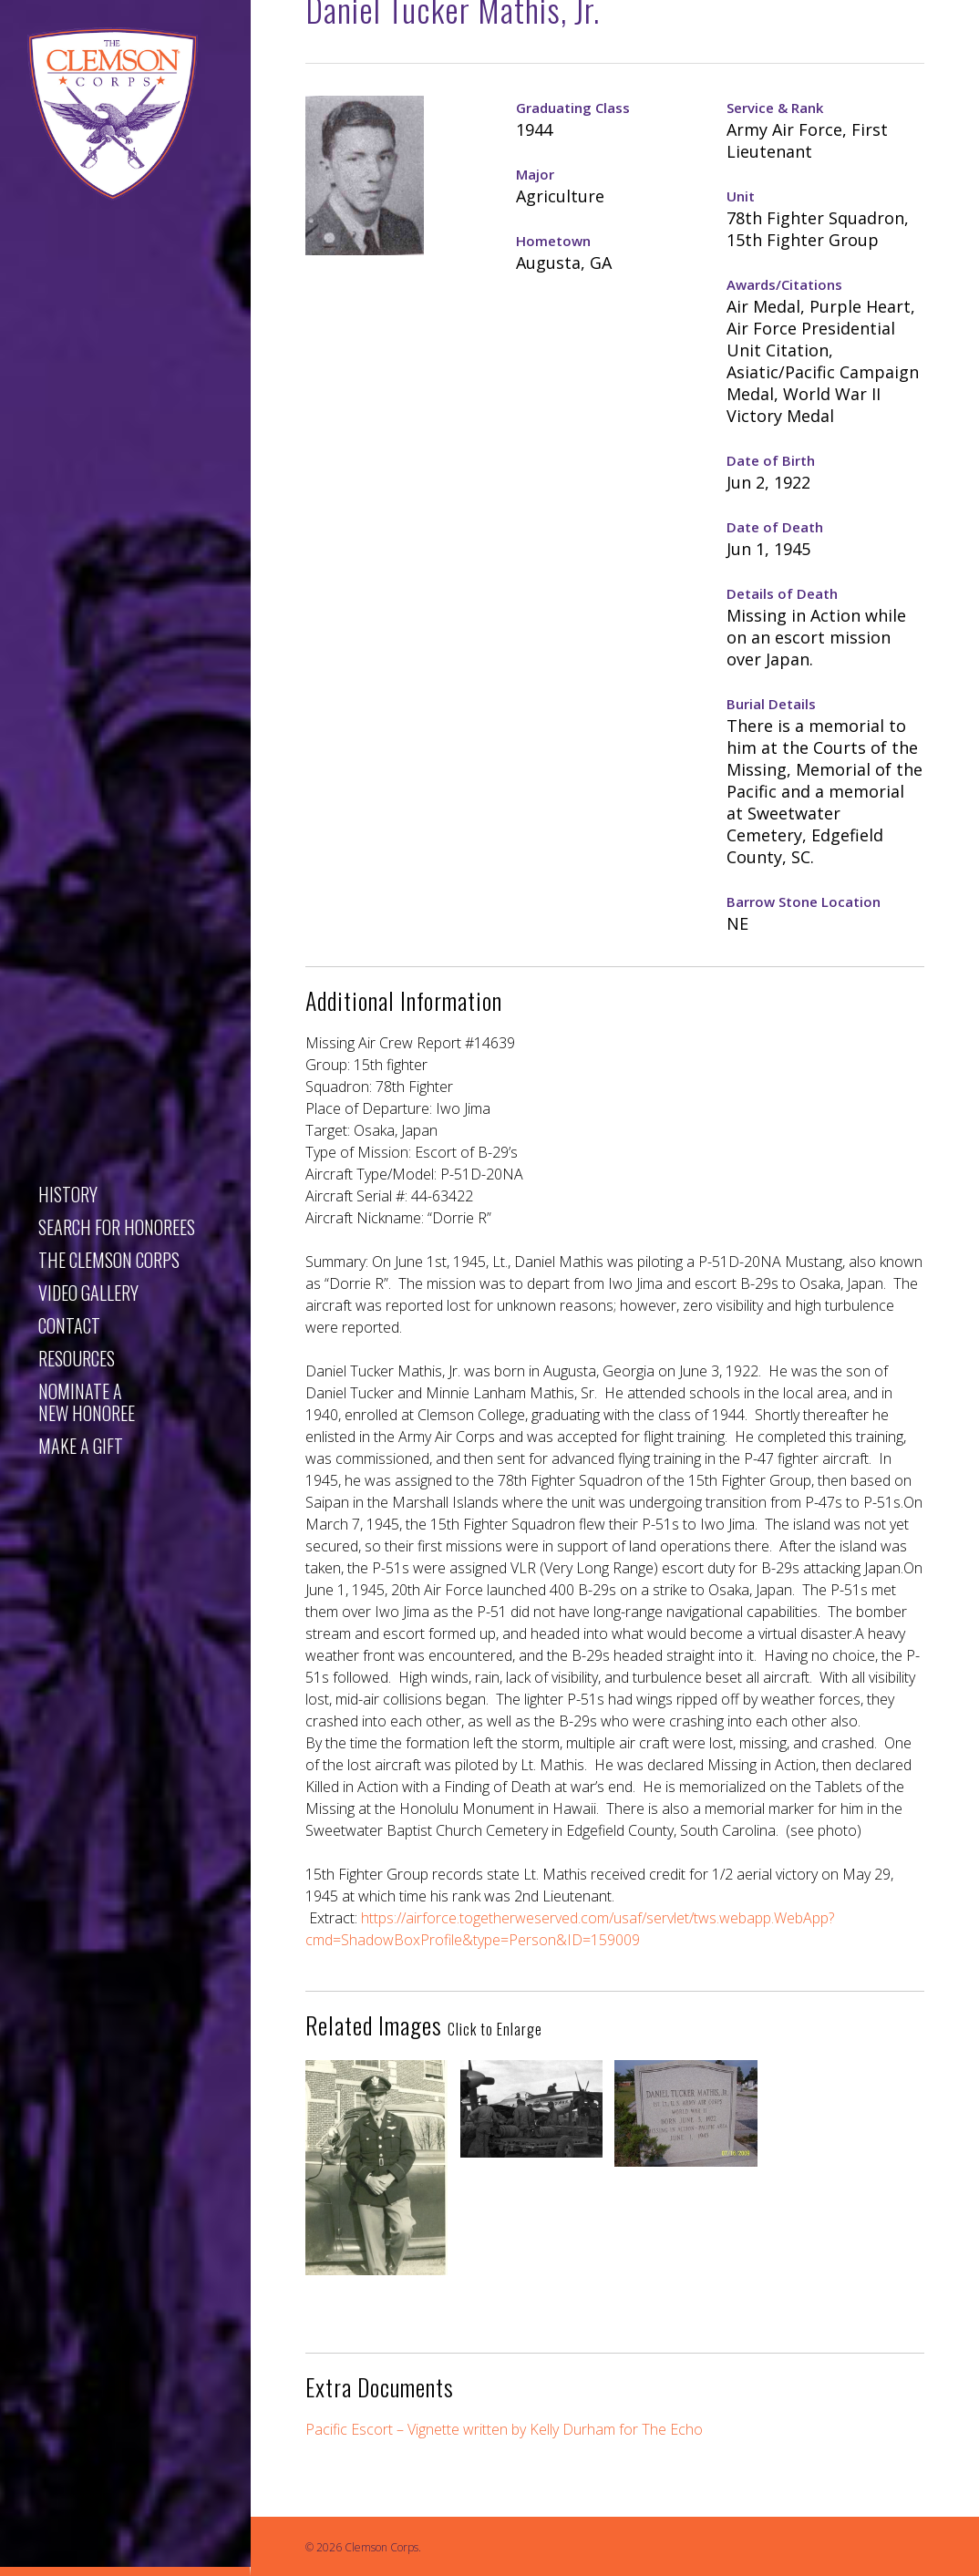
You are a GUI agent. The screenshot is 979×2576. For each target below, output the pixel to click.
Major (535, 174)
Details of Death (782, 593)
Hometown (553, 241)
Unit (741, 196)
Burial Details (771, 704)
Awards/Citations (784, 284)
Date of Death (775, 527)
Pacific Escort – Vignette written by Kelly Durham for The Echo (504, 2429)
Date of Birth (771, 460)
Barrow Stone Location (804, 901)
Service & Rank (775, 107)
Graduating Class (573, 107)
